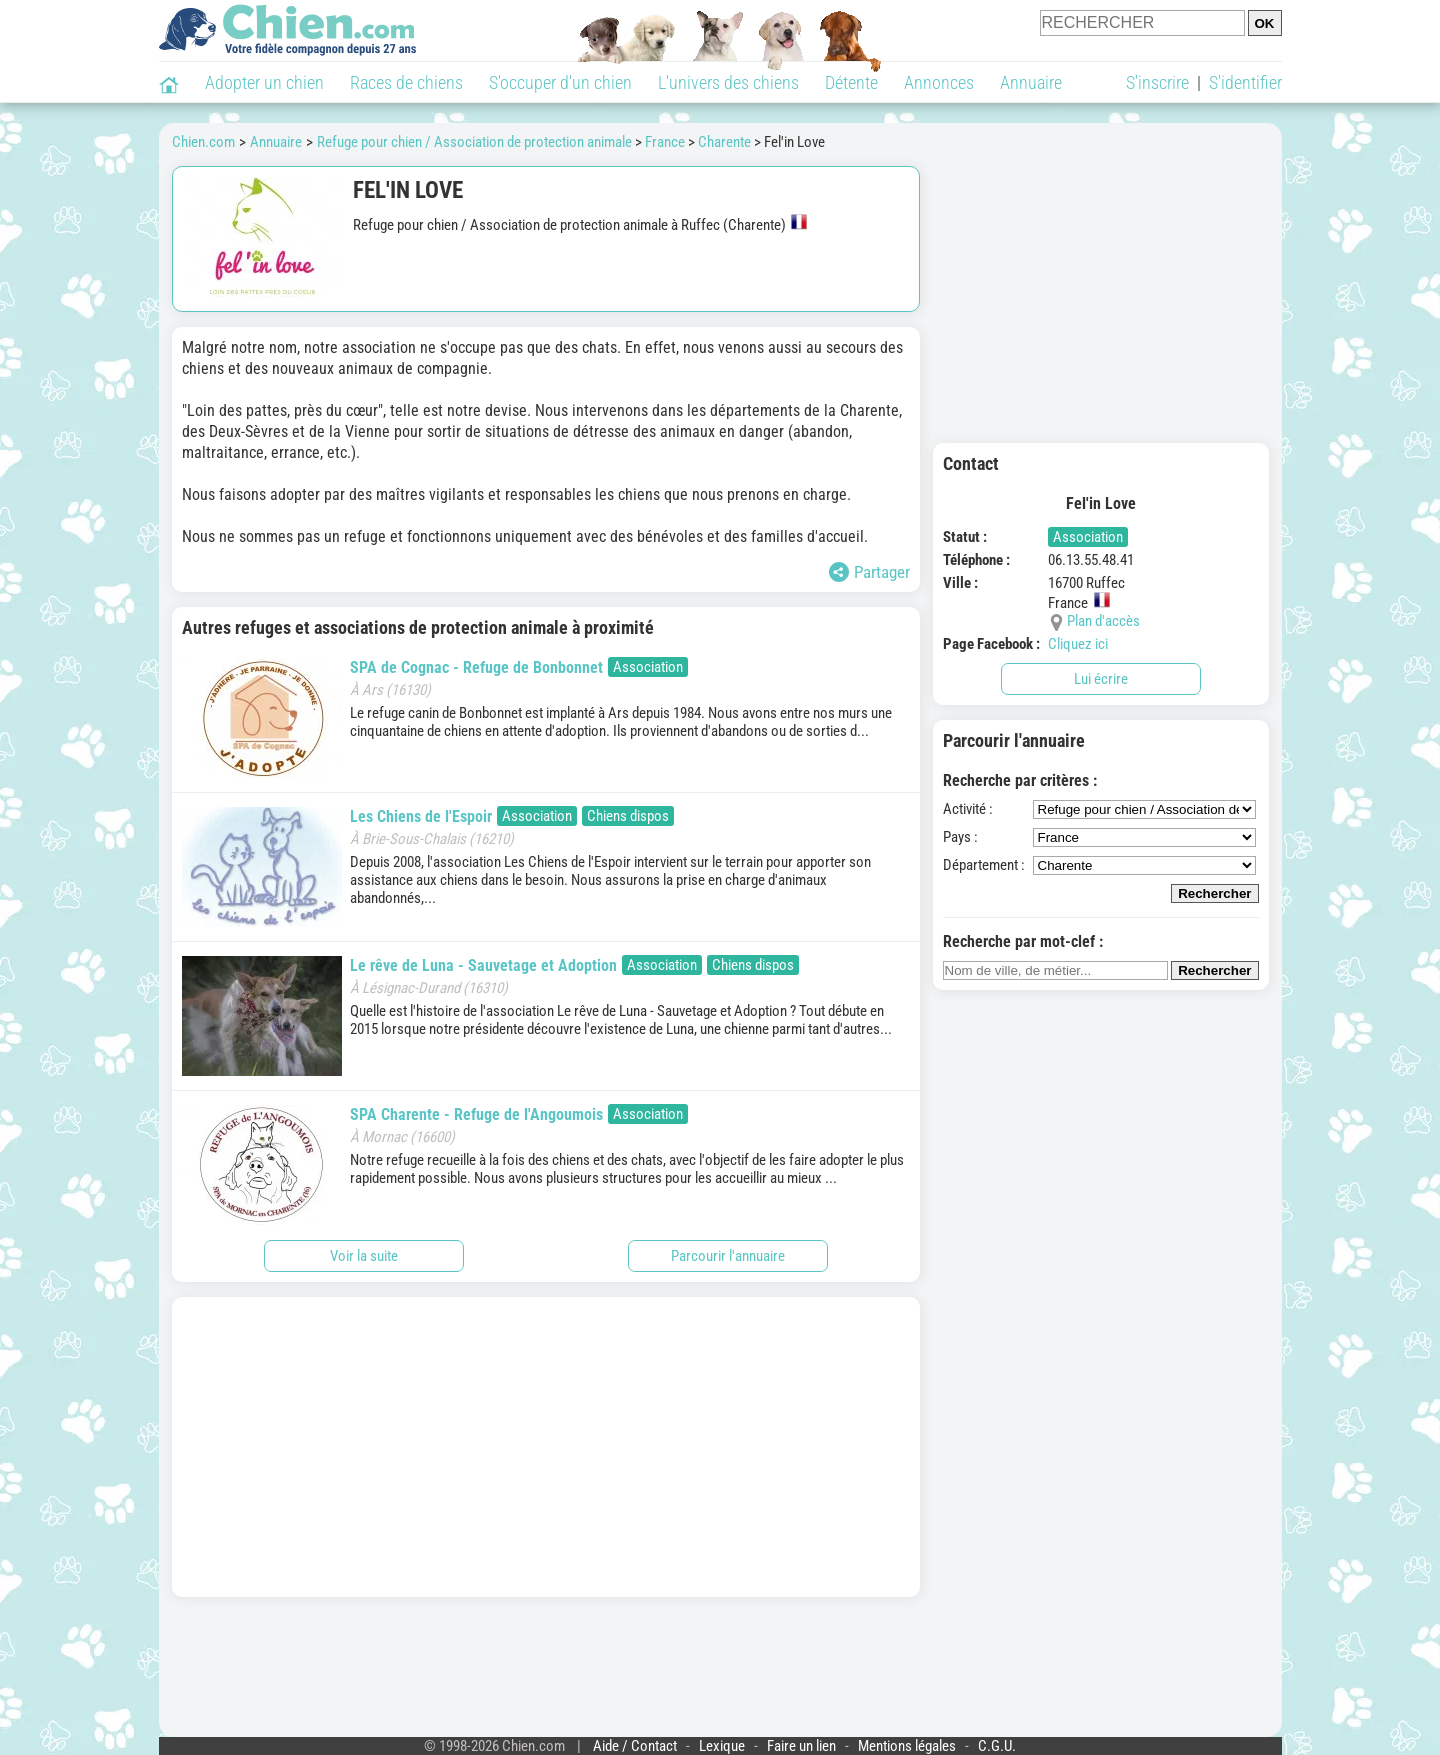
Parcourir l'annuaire (728, 1256)
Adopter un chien (264, 82)
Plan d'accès (1103, 621)
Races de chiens (406, 82)
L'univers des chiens (728, 82)
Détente (851, 82)
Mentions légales (907, 1746)
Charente (724, 142)
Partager (869, 572)
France (665, 142)
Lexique (722, 1746)
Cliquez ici (1078, 644)
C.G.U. (997, 1746)
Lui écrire (1101, 679)
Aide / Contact (635, 1746)
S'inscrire (1157, 82)
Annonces (939, 82)
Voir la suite (364, 1256)
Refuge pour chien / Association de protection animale (474, 142)
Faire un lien (801, 1746)
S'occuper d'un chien (560, 82)
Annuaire (1031, 82)
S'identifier (1245, 82)
